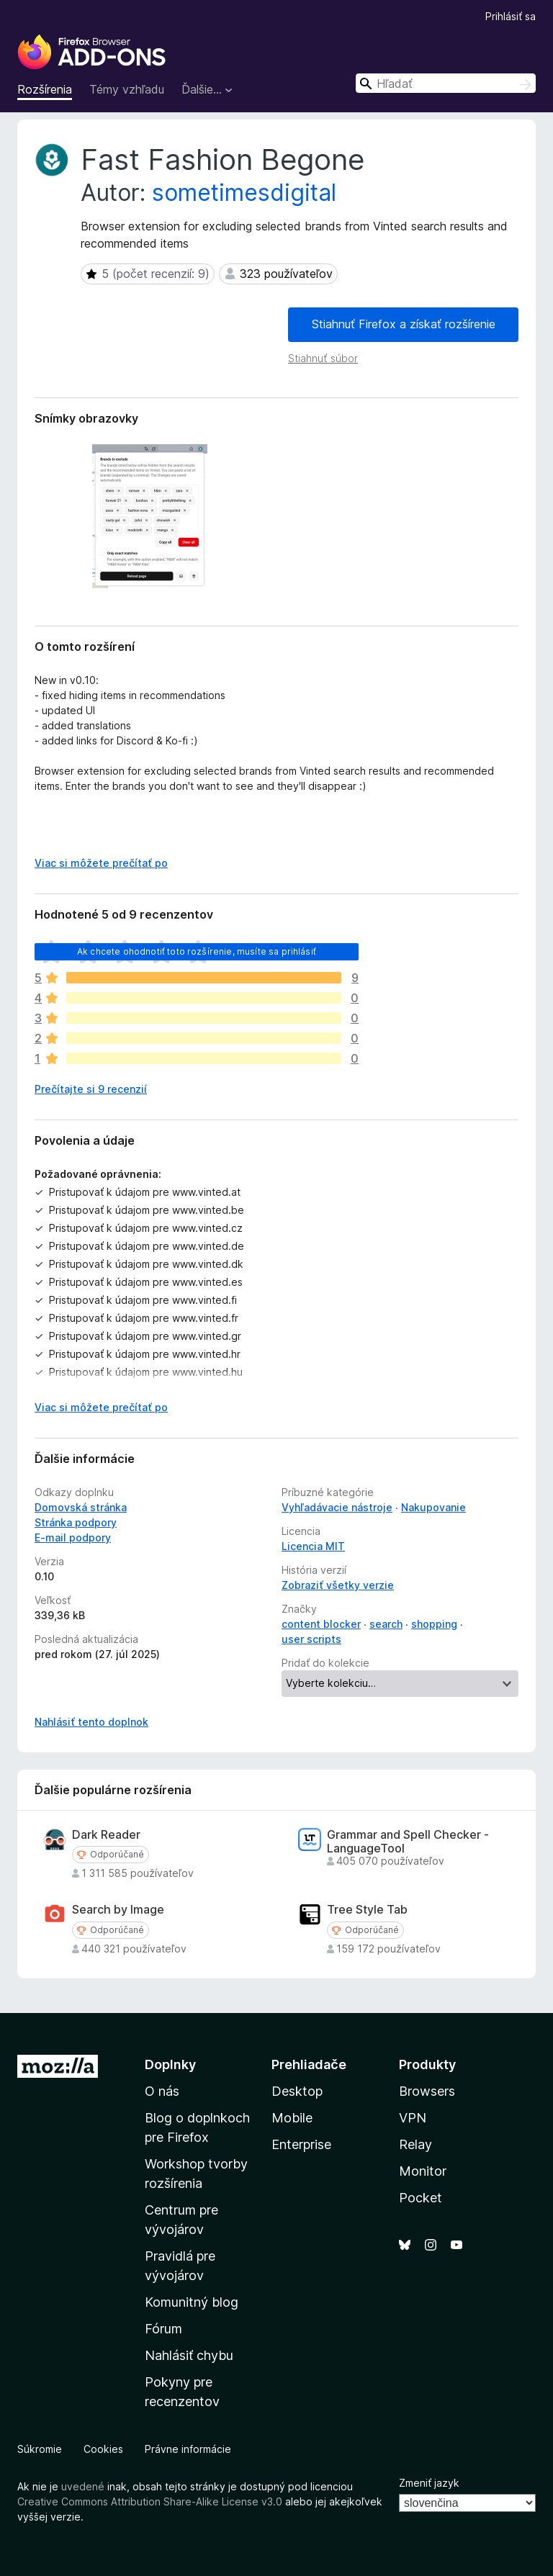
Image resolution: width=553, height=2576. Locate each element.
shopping (434, 1624)
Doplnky (170, 2064)
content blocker (321, 1624)
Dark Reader (106, 1835)
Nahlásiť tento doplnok (91, 1722)
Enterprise (301, 2144)
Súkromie (39, 2449)
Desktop (297, 2091)
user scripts (311, 1639)
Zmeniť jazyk (429, 2483)
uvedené (82, 2486)
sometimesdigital (244, 193)
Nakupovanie (433, 1507)
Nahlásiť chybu (189, 2355)
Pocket (420, 2197)
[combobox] (446, 83)
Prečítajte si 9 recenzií (91, 1089)
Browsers (427, 2091)
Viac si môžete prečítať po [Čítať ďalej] (101, 863)
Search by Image (118, 1910)
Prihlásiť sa (510, 16)
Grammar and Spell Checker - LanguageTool (408, 1841)
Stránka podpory (76, 1522)
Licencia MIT (313, 1546)
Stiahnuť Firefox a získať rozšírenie (403, 324)
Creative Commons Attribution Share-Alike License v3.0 (149, 2501)
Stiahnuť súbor (323, 358)
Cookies (103, 2449)
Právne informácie (188, 2449)
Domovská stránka (81, 1507)
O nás (162, 2091)
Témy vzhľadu (126, 89)
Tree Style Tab (367, 1910)
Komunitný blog (191, 2302)
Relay (415, 2144)
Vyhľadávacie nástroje (337, 1507)
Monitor (422, 2171)
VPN (412, 2117)
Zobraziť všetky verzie (338, 1585)
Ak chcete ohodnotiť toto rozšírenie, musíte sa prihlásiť (196, 951)
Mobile (292, 2117)
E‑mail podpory (73, 1537)
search (386, 1624)
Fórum (163, 2328)
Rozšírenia (44, 89)
